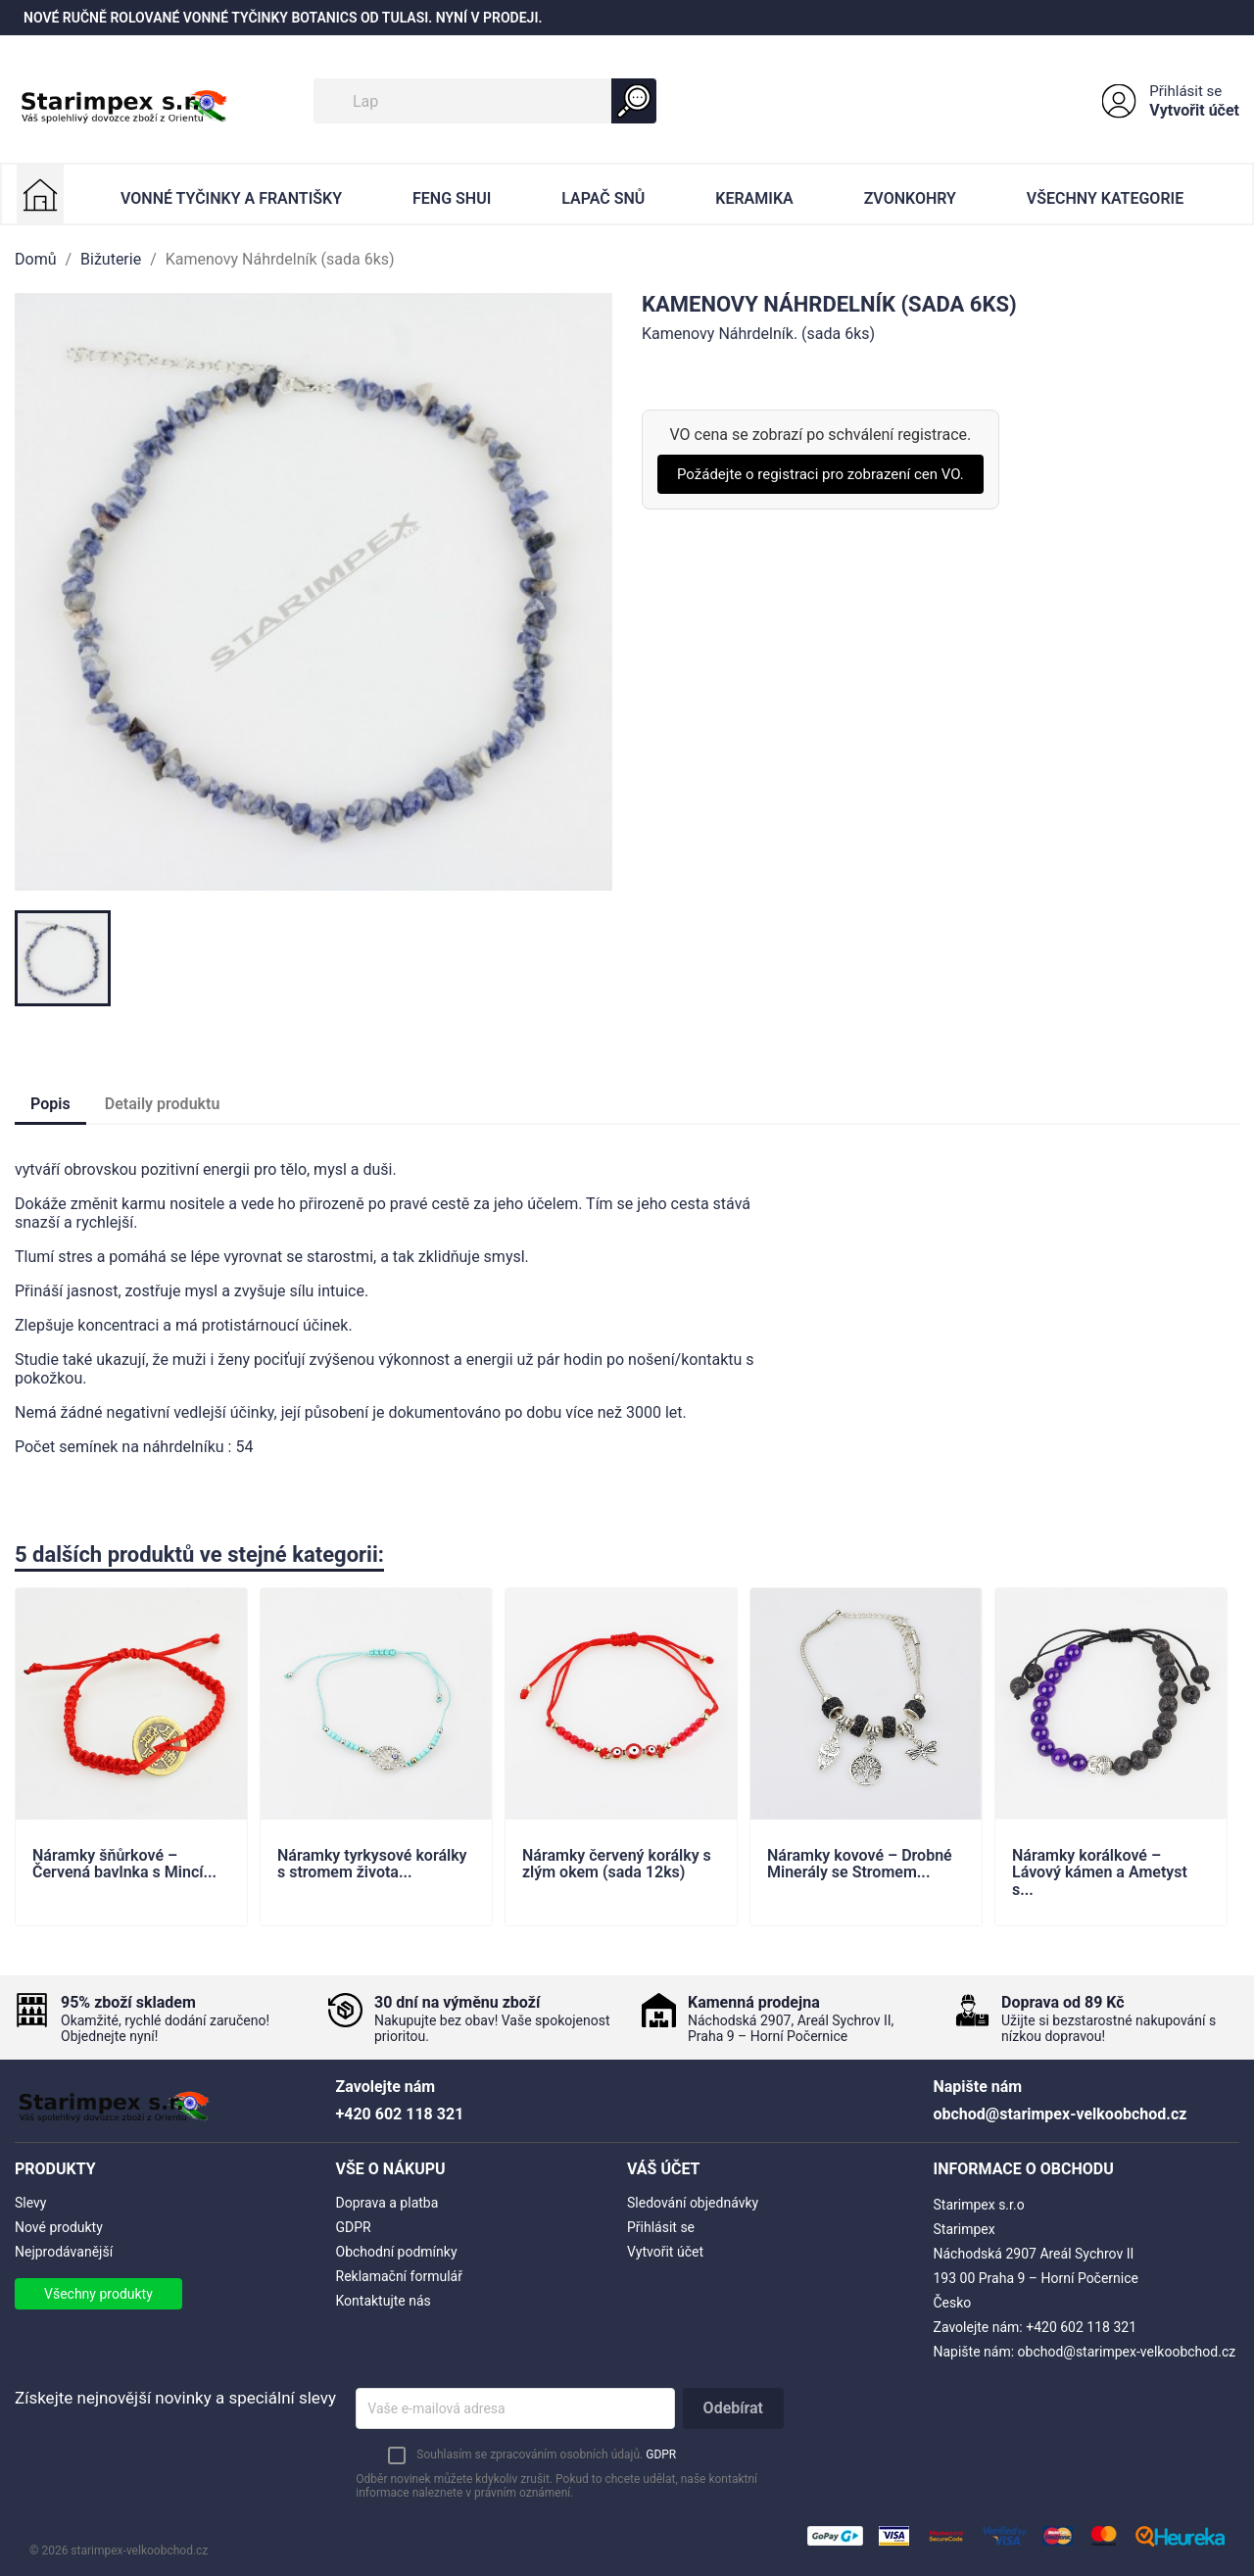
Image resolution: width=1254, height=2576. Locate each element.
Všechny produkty (98, 2294)
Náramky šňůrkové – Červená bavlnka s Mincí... (124, 1864)
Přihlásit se (1185, 91)
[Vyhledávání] (485, 100)
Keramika (754, 198)
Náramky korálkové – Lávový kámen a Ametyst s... (1099, 1873)
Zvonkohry (910, 198)
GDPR (353, 2227)
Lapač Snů (603, 198)
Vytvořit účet (1194, 110)
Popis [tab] (50, 1103)
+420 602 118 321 (1081, 2327)
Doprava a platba (387, 2203)
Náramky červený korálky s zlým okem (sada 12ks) (616, 1864)
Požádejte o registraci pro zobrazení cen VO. (820, 474)
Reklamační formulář (399, 2276)
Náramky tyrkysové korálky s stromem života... (372, 1864)
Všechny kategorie (1105, 198)
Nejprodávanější (64, 2252)
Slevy (30, 2203)
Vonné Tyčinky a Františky (231, 198)
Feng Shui (451, 198)
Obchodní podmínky (397, 2252)
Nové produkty (59, 2227)
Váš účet (663, 2169)
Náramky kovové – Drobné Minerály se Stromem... (859, 1864)
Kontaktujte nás (383, 2301)
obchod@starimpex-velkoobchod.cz (1127, 2351)
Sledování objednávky (692, 2203)
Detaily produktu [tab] (162, 1103)
